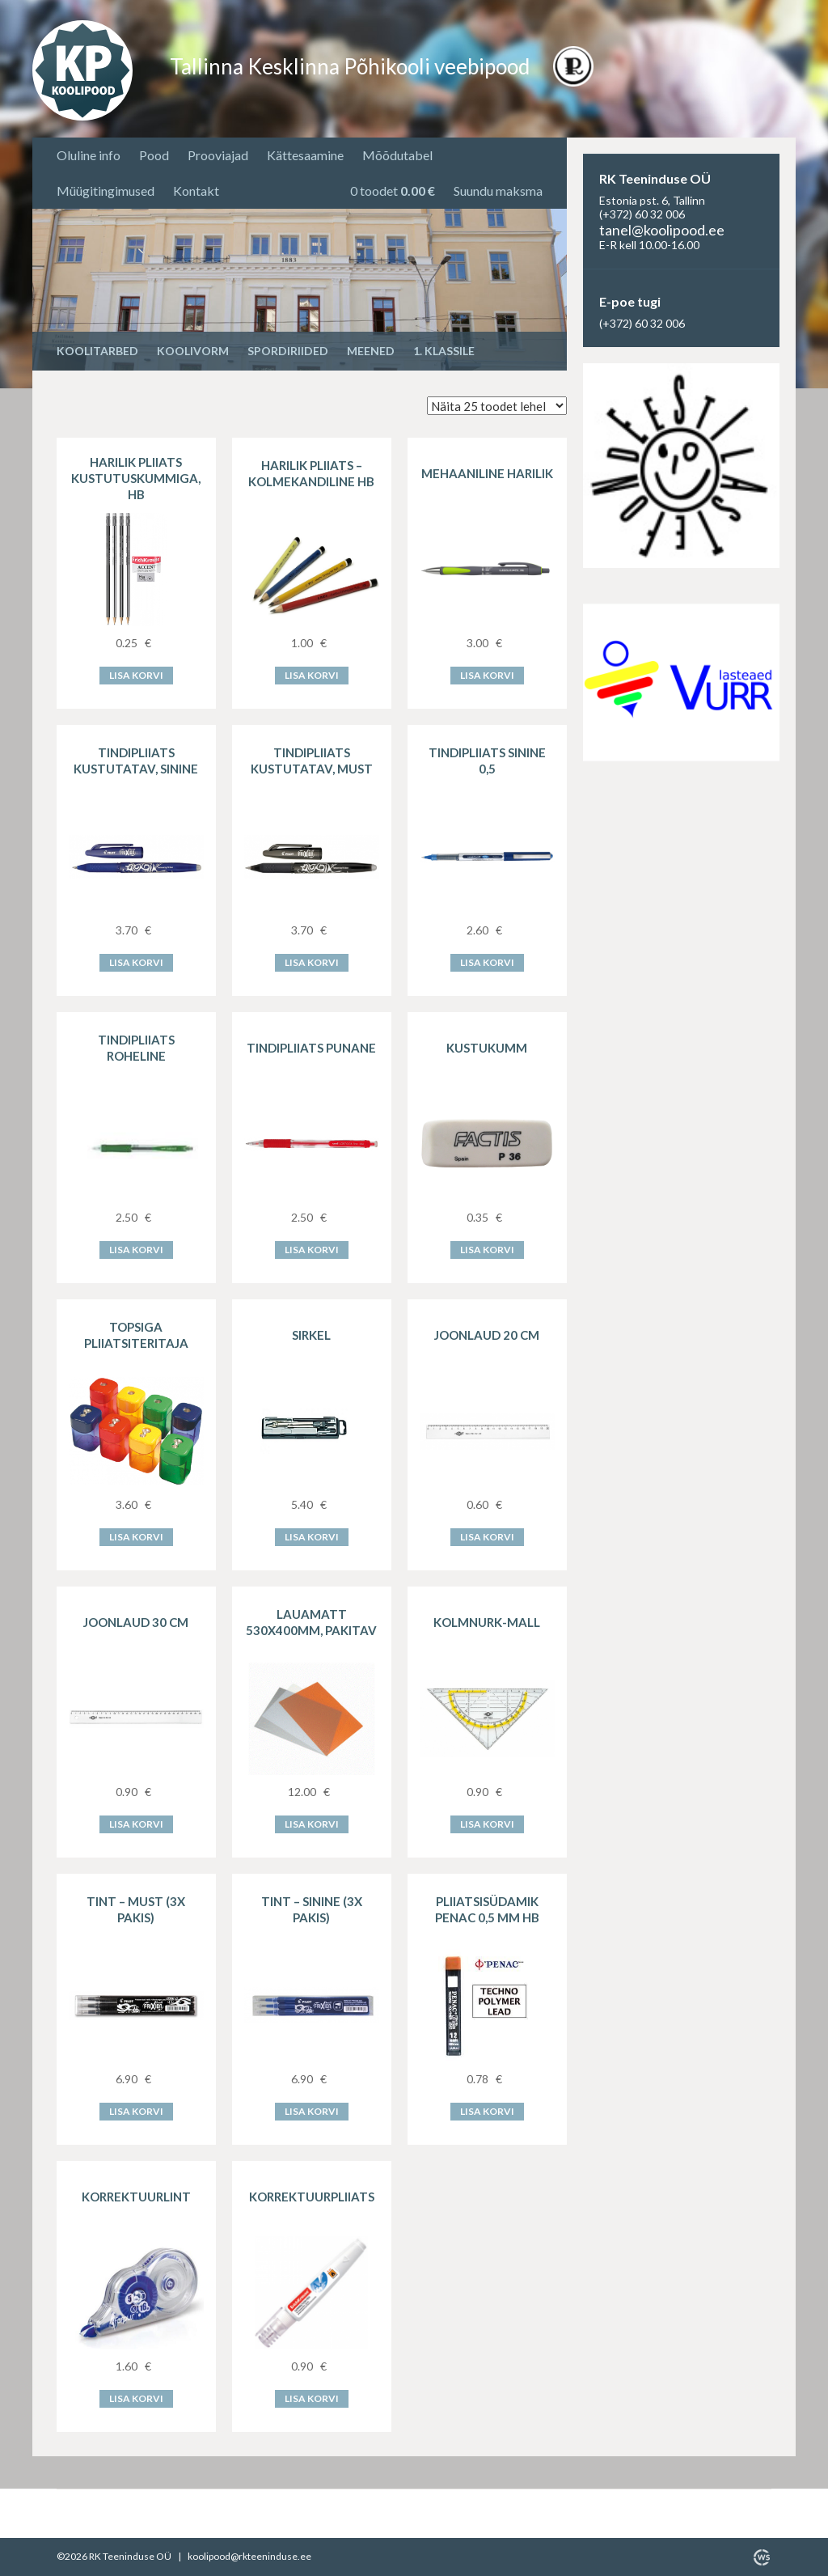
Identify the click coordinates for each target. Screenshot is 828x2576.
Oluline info (88, 155)
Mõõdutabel (397, 155)
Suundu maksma (498, 190)
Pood (154, 155)
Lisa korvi (136, 675)
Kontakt (196, 190)
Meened (371, 351)
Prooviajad (218, 155)
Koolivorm (193, 351)
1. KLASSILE (444, 351)
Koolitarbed (97, 351)
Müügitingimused (105, 190)
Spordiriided (287, 351)
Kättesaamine (305, 155)
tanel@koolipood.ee (661, 230)
